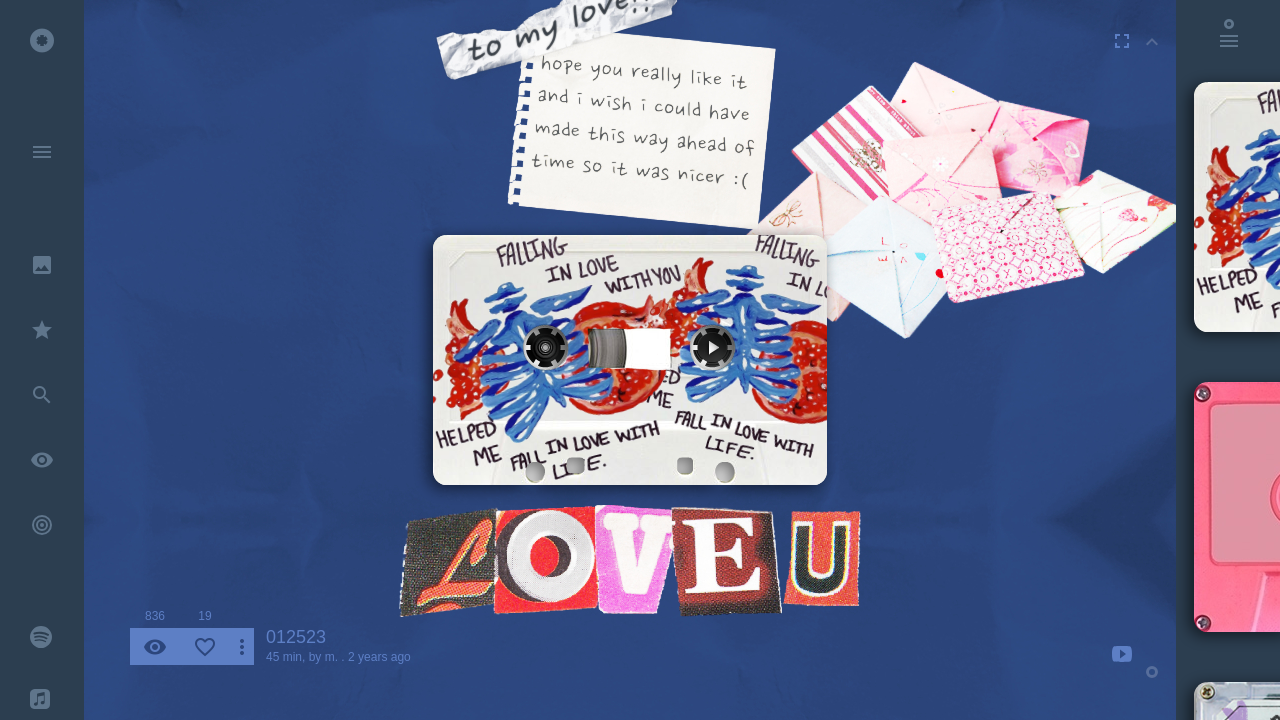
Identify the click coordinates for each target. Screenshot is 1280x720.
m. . (335, 657)
